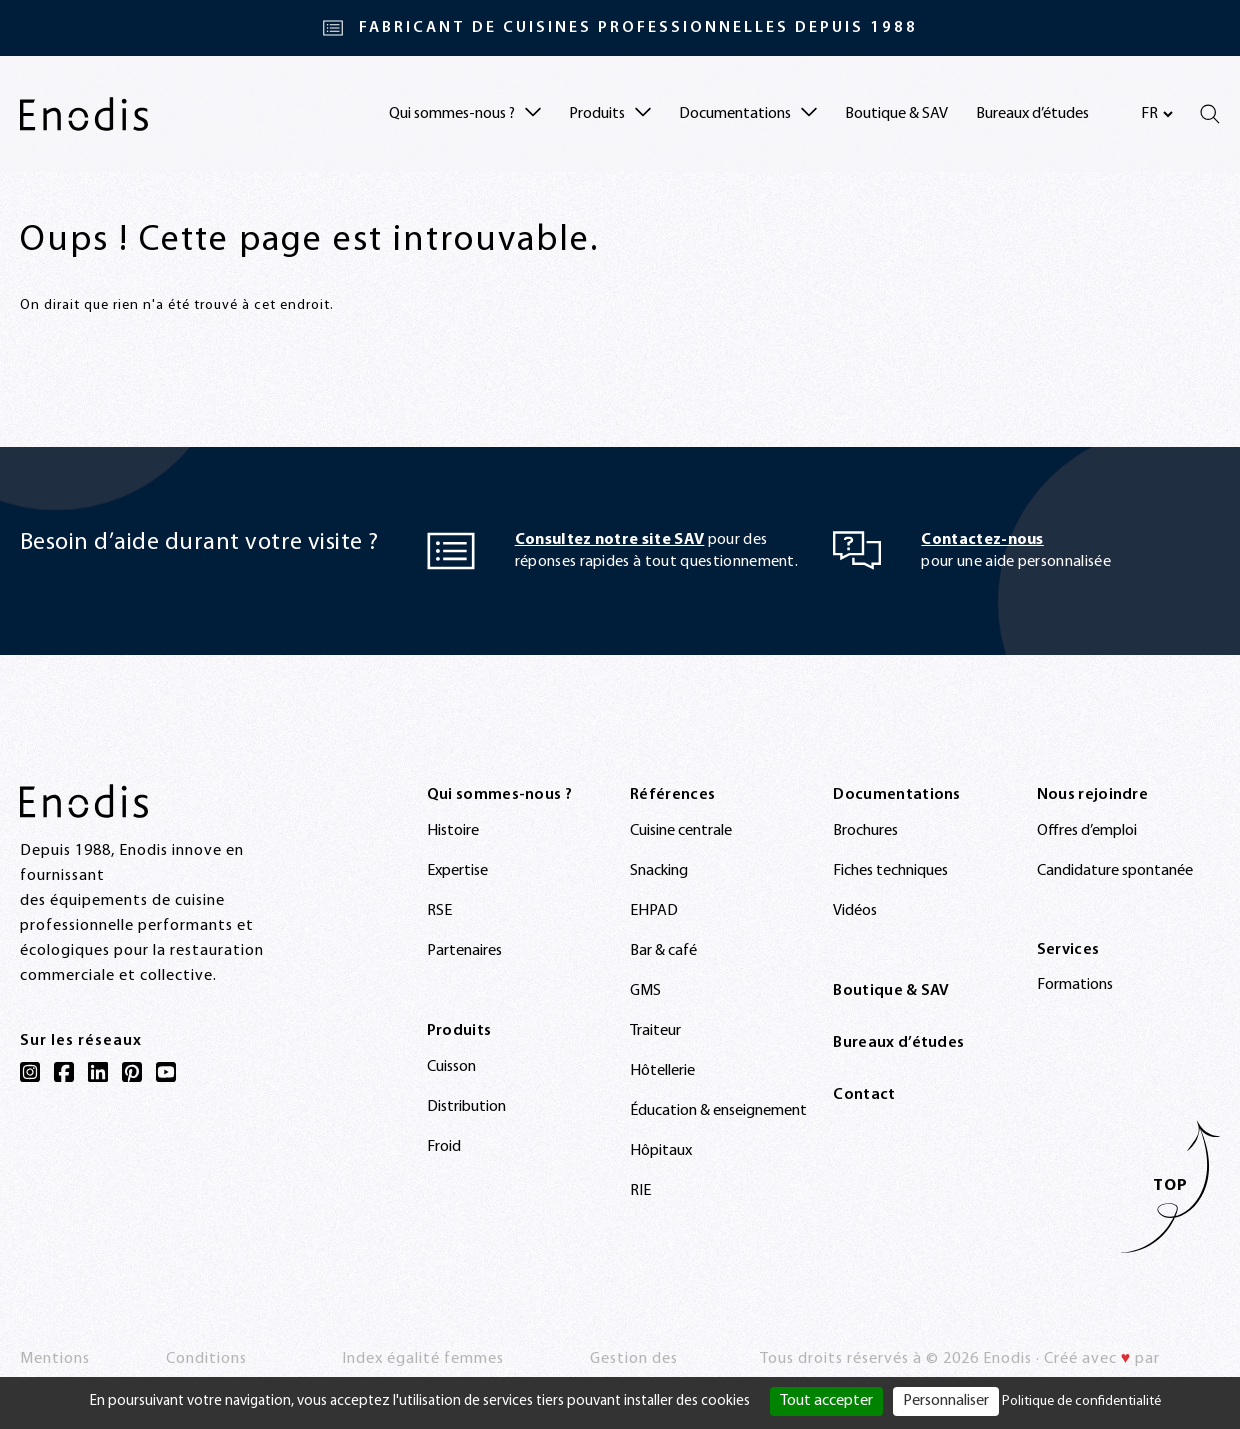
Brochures (865, 831)
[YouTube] (166, 1072)
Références (672, 795)
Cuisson (451, 1067)
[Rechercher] (1210, 114)
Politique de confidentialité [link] (1081, 1401)
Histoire (453, 831)
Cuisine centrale (681, 831)
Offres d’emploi (1087, 831)
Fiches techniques (890, 871)
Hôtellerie (662, 1071)
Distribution (466, 1107)
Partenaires (464, 951)
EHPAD (654, 911)
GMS (645, 991)
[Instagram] (30, 1072)
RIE (640, 1191)
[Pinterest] (132, 1072)
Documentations (896, 795)
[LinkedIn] (98, 1072)
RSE (439, 911)
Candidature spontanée (1115, 871)
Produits (459, 1031)
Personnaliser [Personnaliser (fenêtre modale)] (946, 1401)
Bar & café (663, 951)
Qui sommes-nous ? (499, 795)
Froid (444, 1147)
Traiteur (655, 1031)
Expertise (457, 871)
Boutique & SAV (896, 114)
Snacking (659, 871)
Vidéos (855, 911)
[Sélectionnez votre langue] (1156, 114)
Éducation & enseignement (718, 1111)
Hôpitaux (661, 1151)
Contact (864, 1095)
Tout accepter (826, 1401)
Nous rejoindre (1092, 795)
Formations (1075, 985)
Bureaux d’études (1032, 114)
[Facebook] (64, 1072)
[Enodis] (84, 114)
